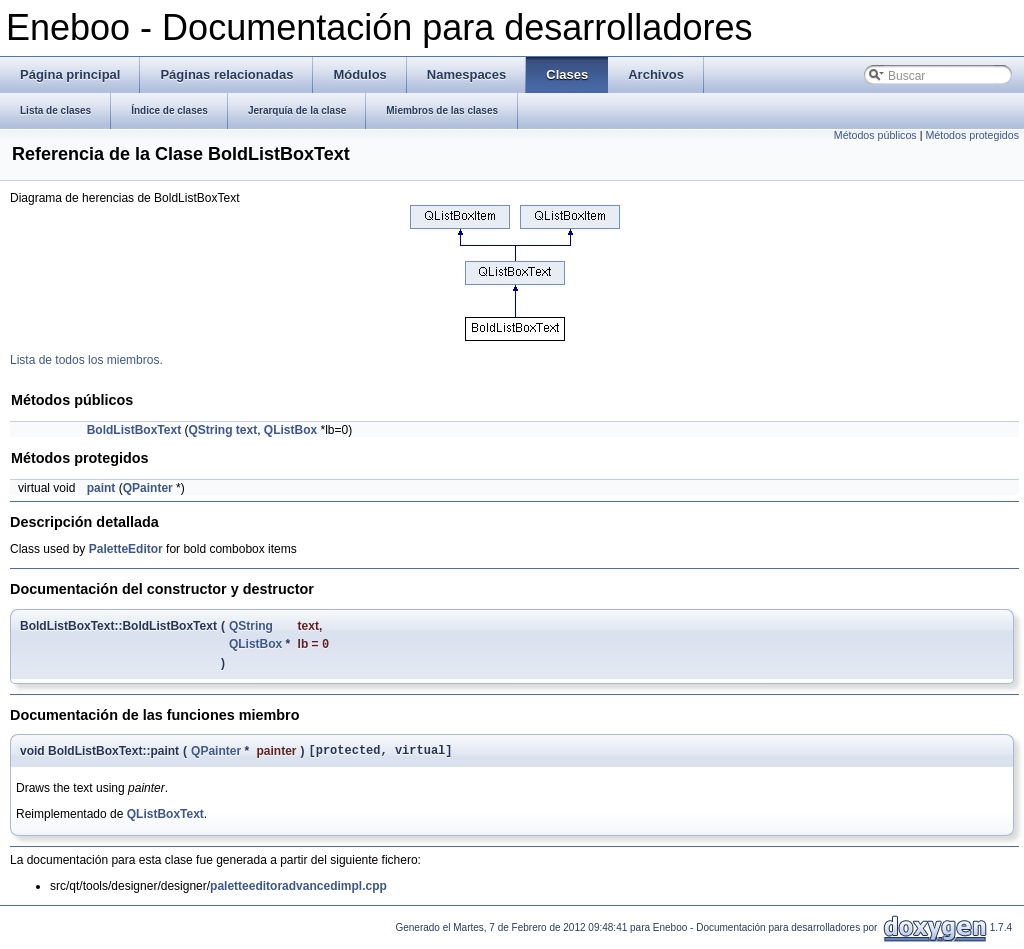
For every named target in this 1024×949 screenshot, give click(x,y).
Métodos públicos (875, 135)
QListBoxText (165, 819)
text (246, 430)
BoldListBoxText (134, 430)
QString (211, 430)
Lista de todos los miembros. (86, 360)
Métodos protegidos (972, 135)
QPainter (148, 488)
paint (101, 488)
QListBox (290, 430)
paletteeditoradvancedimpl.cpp (298, 891)
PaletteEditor (126, 549)
